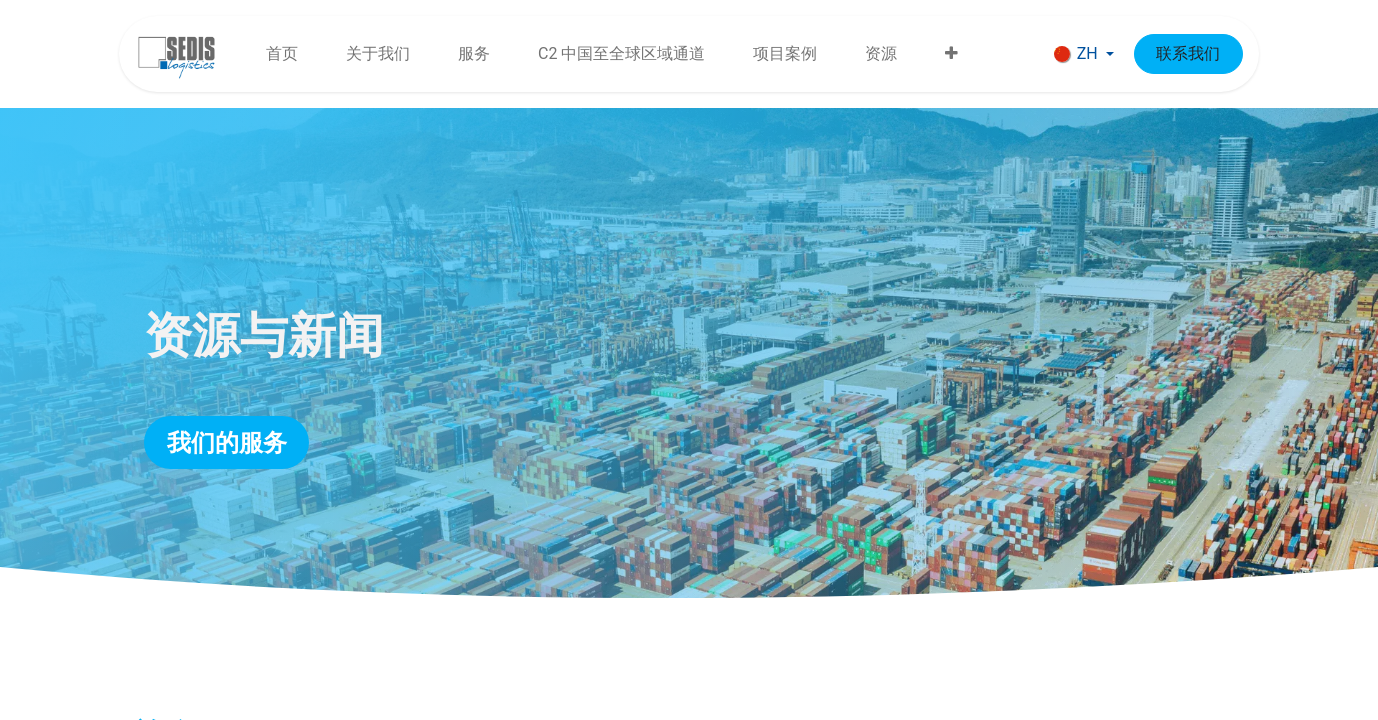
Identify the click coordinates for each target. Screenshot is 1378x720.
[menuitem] (282, 54)
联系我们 (1188, 53)
